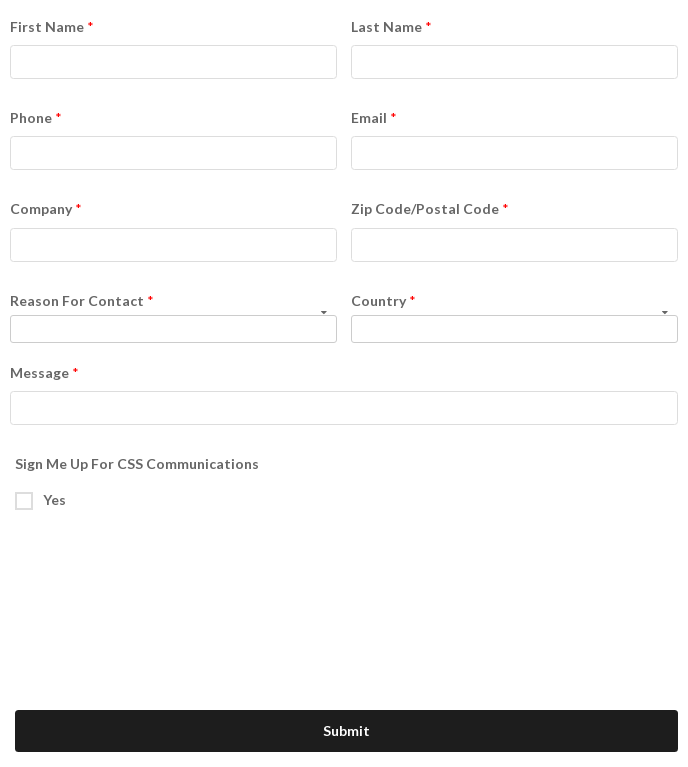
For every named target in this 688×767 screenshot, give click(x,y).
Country (378, 300)
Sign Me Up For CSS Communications (137, 463)
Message (39, 372)
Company (41, 208)
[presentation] (177, 564)
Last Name (386, 26)
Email (369, 117)
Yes (54, 499)
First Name (47, 26)
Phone (31, 117)
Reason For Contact (77, 300)
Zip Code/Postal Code (425, 208)
